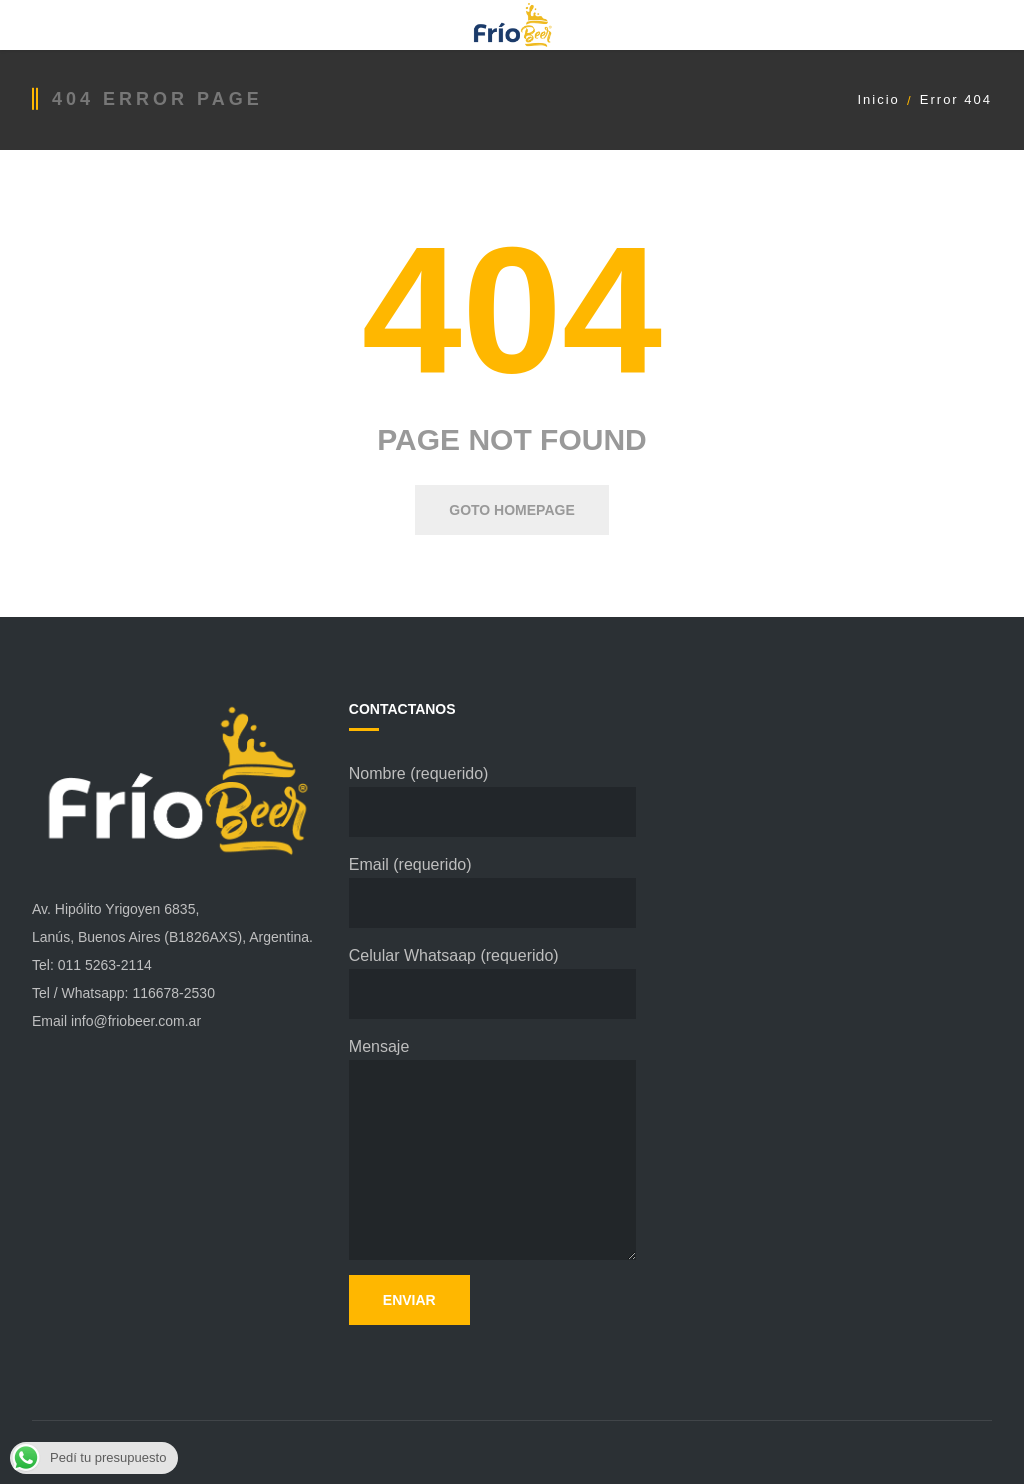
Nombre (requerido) (492, 801)
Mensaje (492, 1149)
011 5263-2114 (105, 965)
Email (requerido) (492, 892)
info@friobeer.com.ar (136, 1021)
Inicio (878, 99)
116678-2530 (173, 993)
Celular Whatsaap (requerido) (492, 983)
